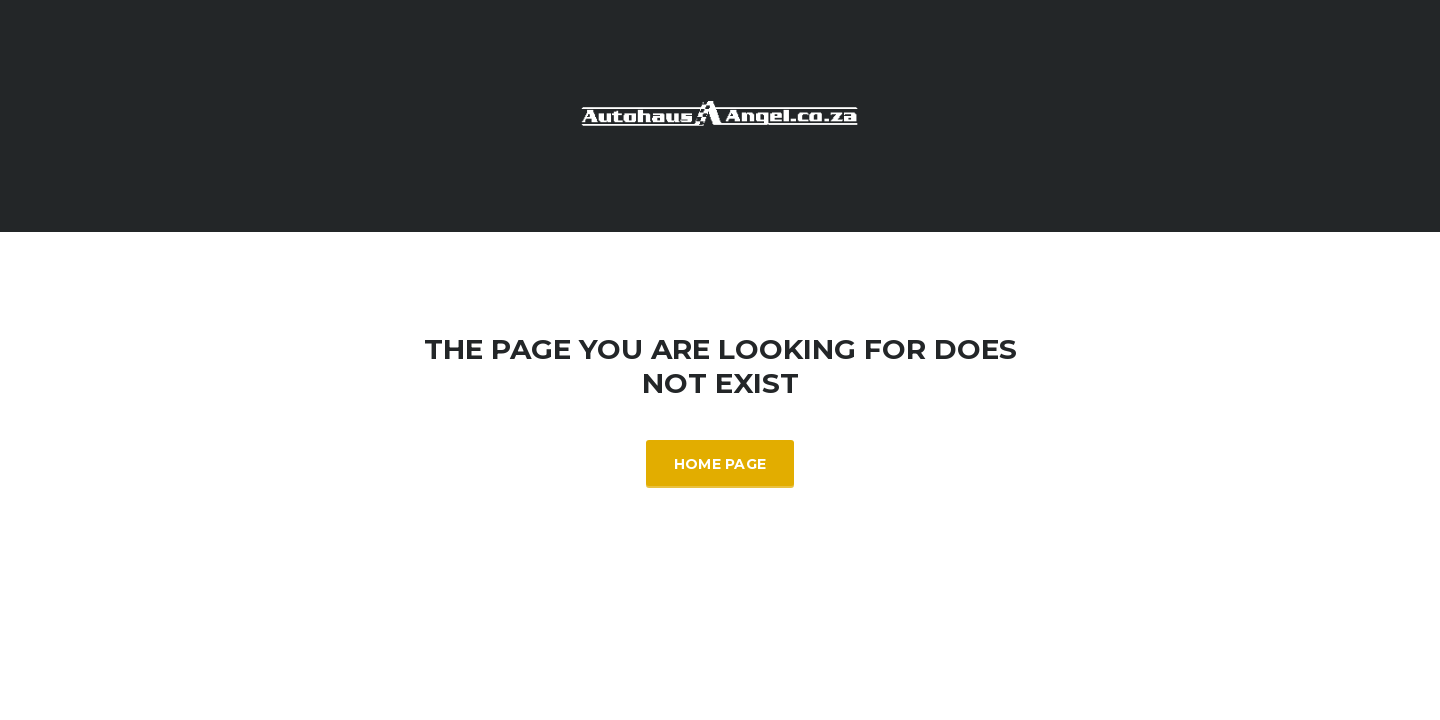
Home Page (720, 464)
